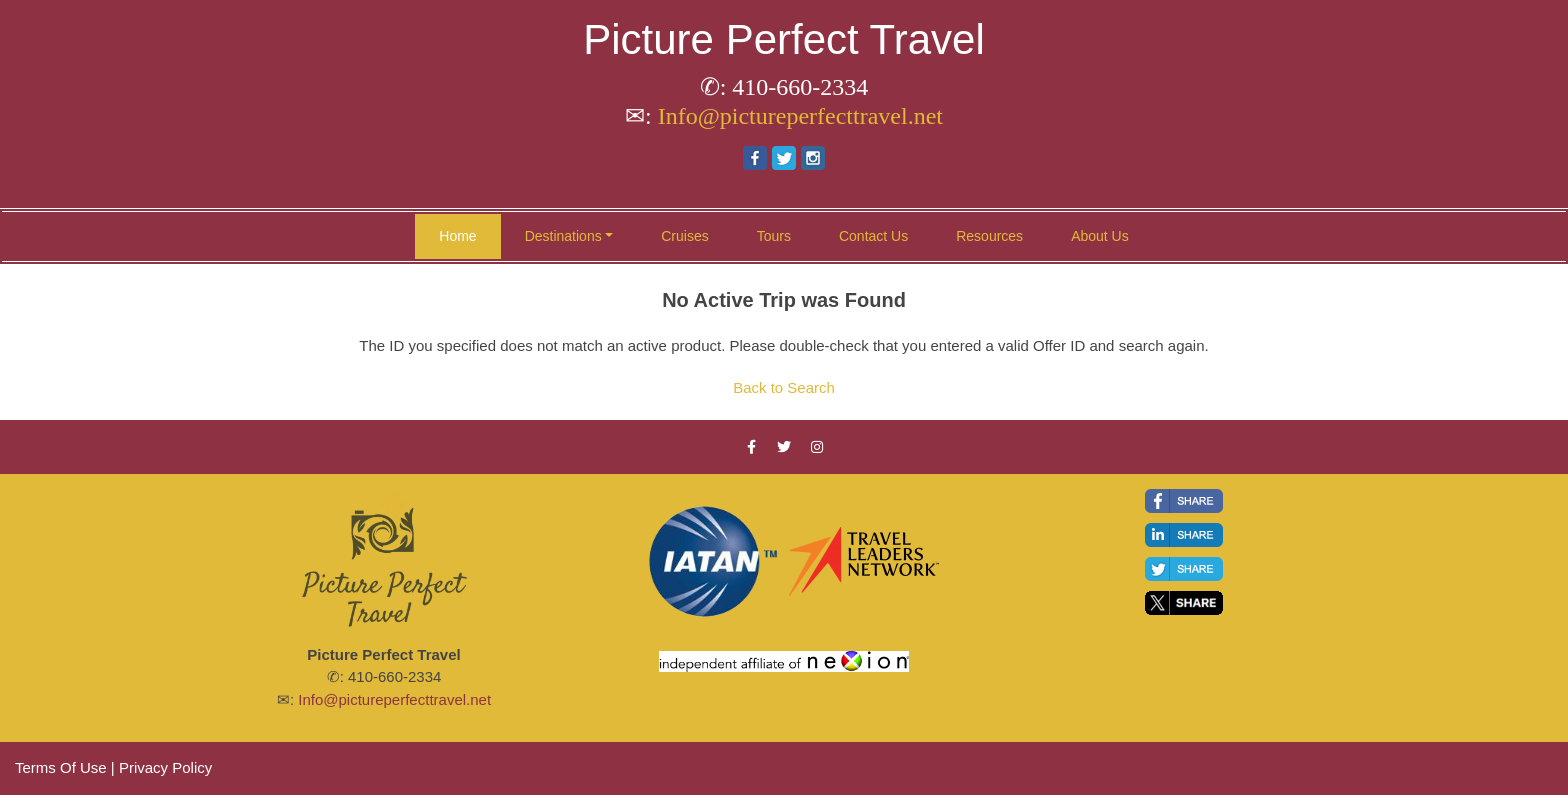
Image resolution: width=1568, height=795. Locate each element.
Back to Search (784, 387)
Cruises (684, 236)
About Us (1100, 236)
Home (457, 236)
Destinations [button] (563, 236)
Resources (989, 236)
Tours (774, 236)
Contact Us (873, 236)
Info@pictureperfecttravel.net (800, 116)
